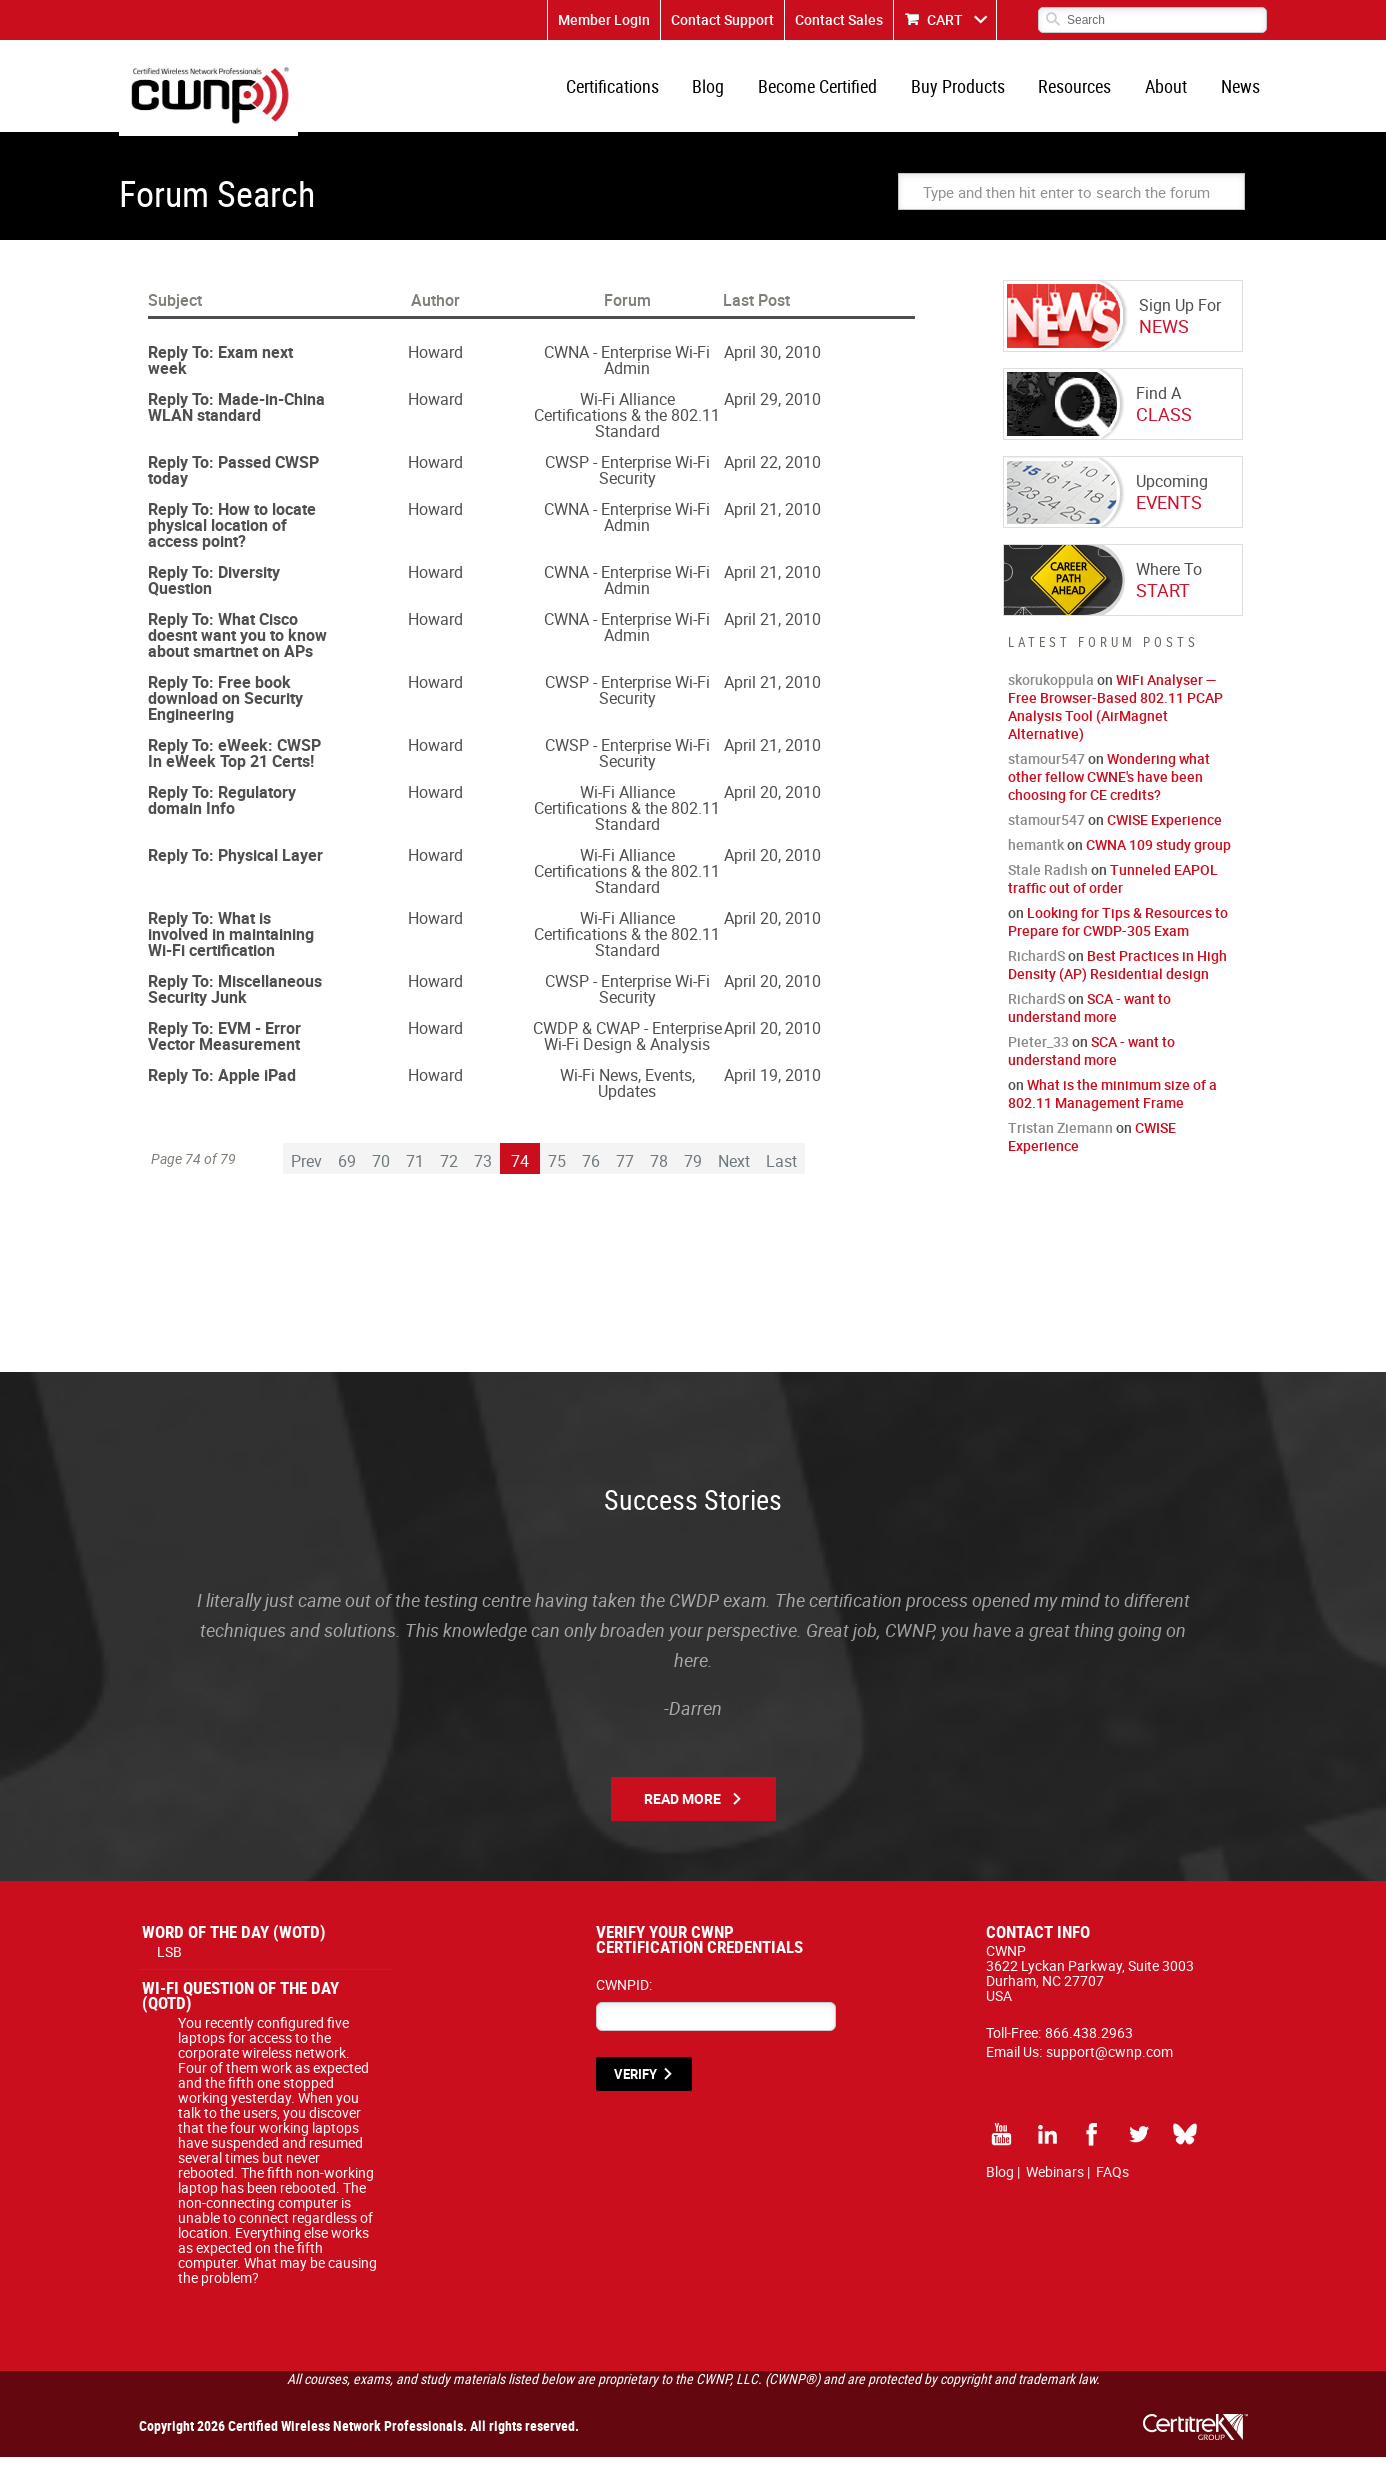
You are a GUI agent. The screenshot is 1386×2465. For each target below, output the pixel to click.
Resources (1081, 90)
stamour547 (1046, 766)
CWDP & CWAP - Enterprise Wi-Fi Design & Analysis (627, 1044)
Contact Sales (839, 19)
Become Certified (829, 90)
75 (557, 1169)
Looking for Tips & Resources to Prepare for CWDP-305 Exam (1118, 929)
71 (415, 1169)
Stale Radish (1048, 877)
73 (483, 1169)
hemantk (1036, 852)
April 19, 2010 (772, 1083)
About (1170, 90)
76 (591, 1169)
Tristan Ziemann (1060, 1135)
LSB (169, 1959)
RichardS (1036, 963)
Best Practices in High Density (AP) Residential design (1117, 972)
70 (381, 1169)
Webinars (1055, 2179)
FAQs (1112, 2179)
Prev (306, 1169)
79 (693, 1169)
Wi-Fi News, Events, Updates (627, 1091)
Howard (435, 360)
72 (449, 1169)
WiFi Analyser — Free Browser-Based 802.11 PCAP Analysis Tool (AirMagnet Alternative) (1115, 714)
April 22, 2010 (772, 470)
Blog (723, 90)
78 (659, 1169)
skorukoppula (1051, 687)
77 (625, 1169)
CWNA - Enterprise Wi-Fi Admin (627, 368)
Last (781, 1169)
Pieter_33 (1038, 1049)
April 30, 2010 (772, 360)
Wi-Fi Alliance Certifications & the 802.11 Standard (627, 423)
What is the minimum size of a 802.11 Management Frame (1112, 1101)
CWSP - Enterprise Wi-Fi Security (627, 478)
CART (945, 19)
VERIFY (635, 2082)
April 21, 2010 (772, 517)
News (1241, 90)
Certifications (629, 90)
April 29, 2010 (772, 407)
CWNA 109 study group (1158, 852)
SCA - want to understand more (1089, 1015)
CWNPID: (624, 1992)
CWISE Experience (1164, 827)
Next (734, 1169)
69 (347, 1169)
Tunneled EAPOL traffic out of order (1113, 886)
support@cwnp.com (1109, 2059)
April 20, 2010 (772, 800)
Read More (682, 1806)
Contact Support (722, 19)
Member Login (604, 19)
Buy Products (967, 90)
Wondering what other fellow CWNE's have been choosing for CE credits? (1109, 784)
